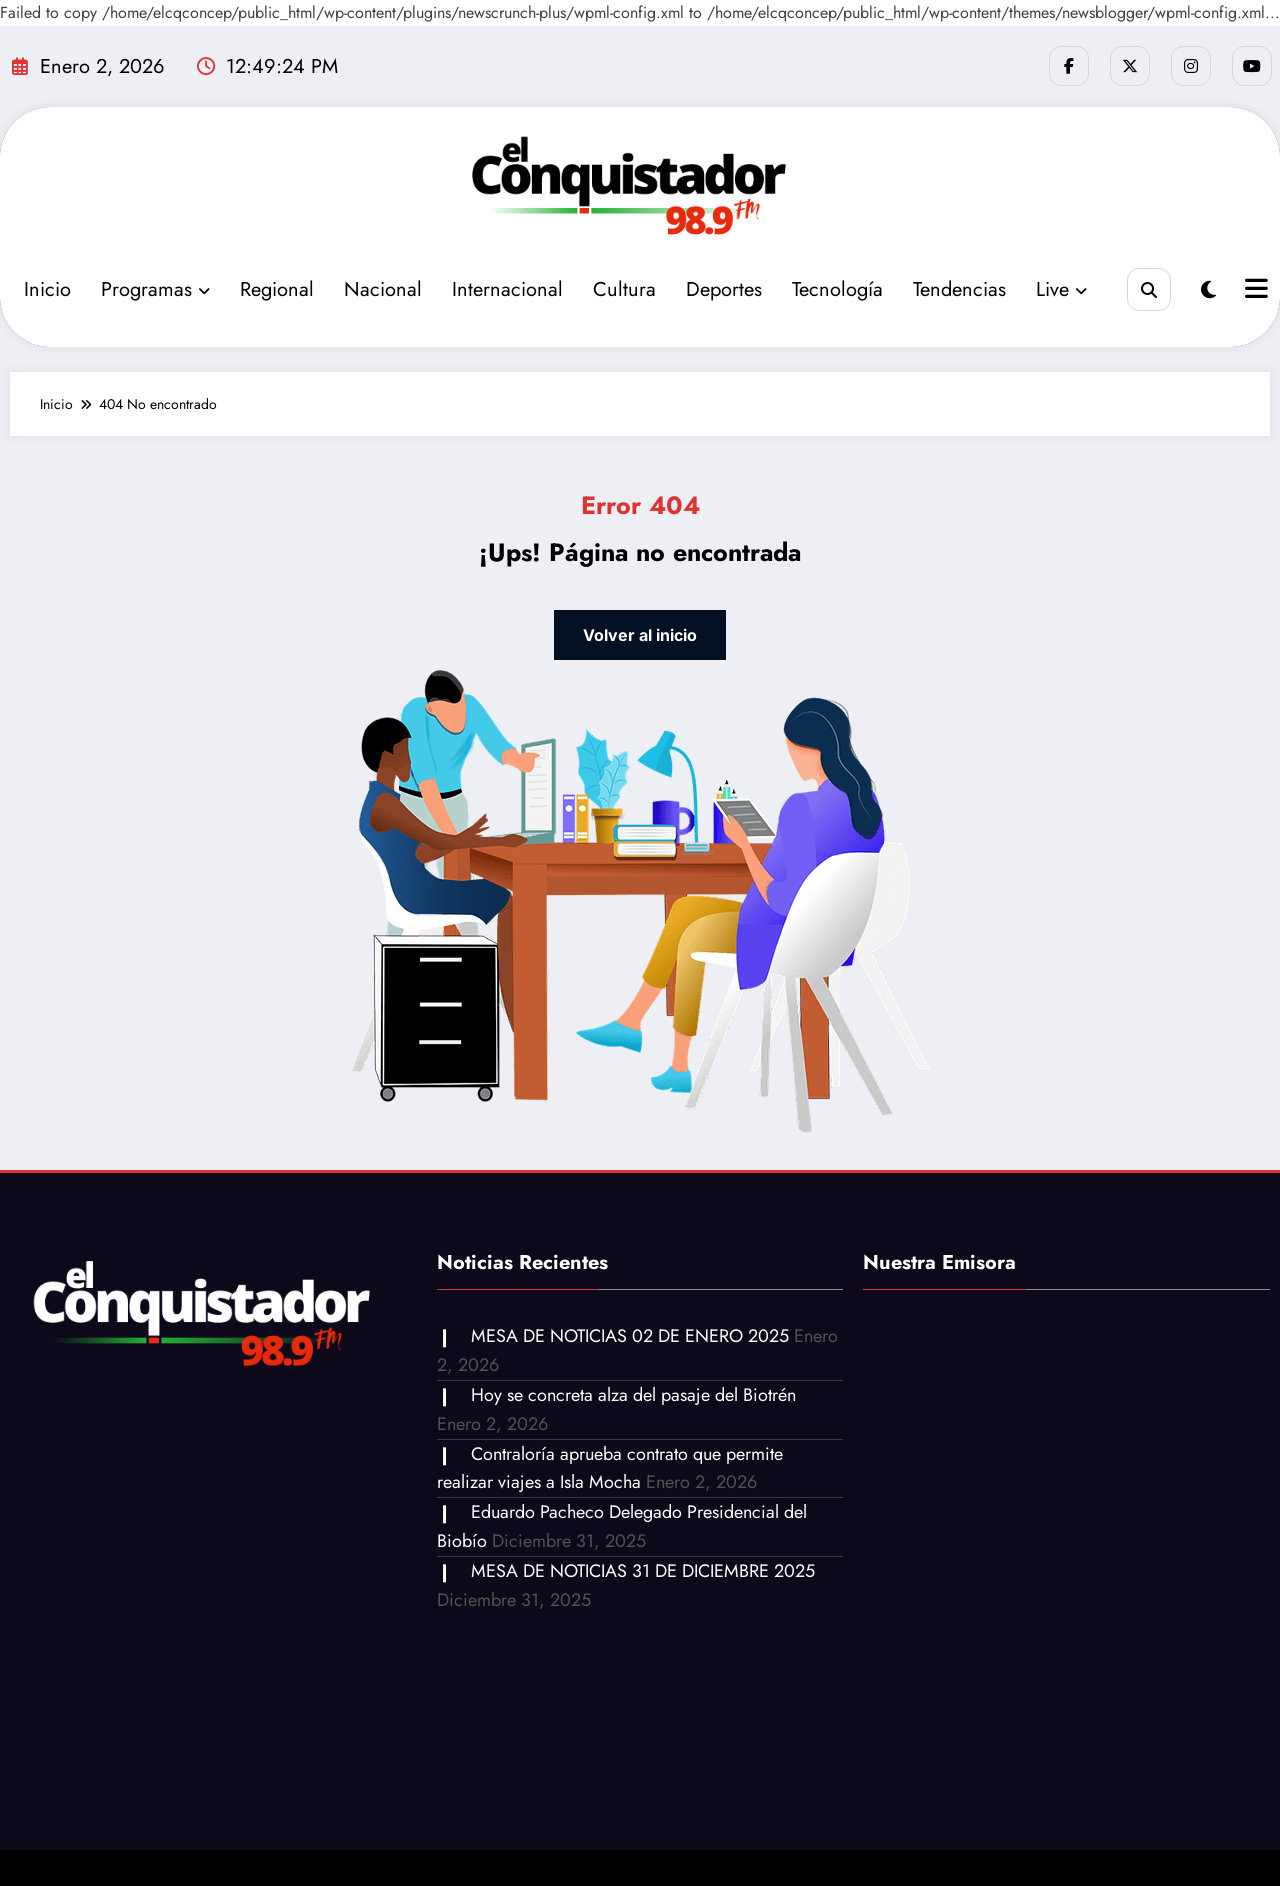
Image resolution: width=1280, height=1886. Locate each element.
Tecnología (837, 289)
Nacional (383, 289)
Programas (155, 289)
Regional (277, 289)
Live (1061, 289)
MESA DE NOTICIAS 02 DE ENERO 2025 (630, 1336)
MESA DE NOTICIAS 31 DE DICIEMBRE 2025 (643, 1571)
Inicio (47, 289)
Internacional (507, 289)
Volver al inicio (640, 635)
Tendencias (959, 289)
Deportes (724, 289)
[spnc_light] (1208, 290)
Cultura (624, 289)
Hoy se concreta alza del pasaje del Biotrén (633, 1395)
